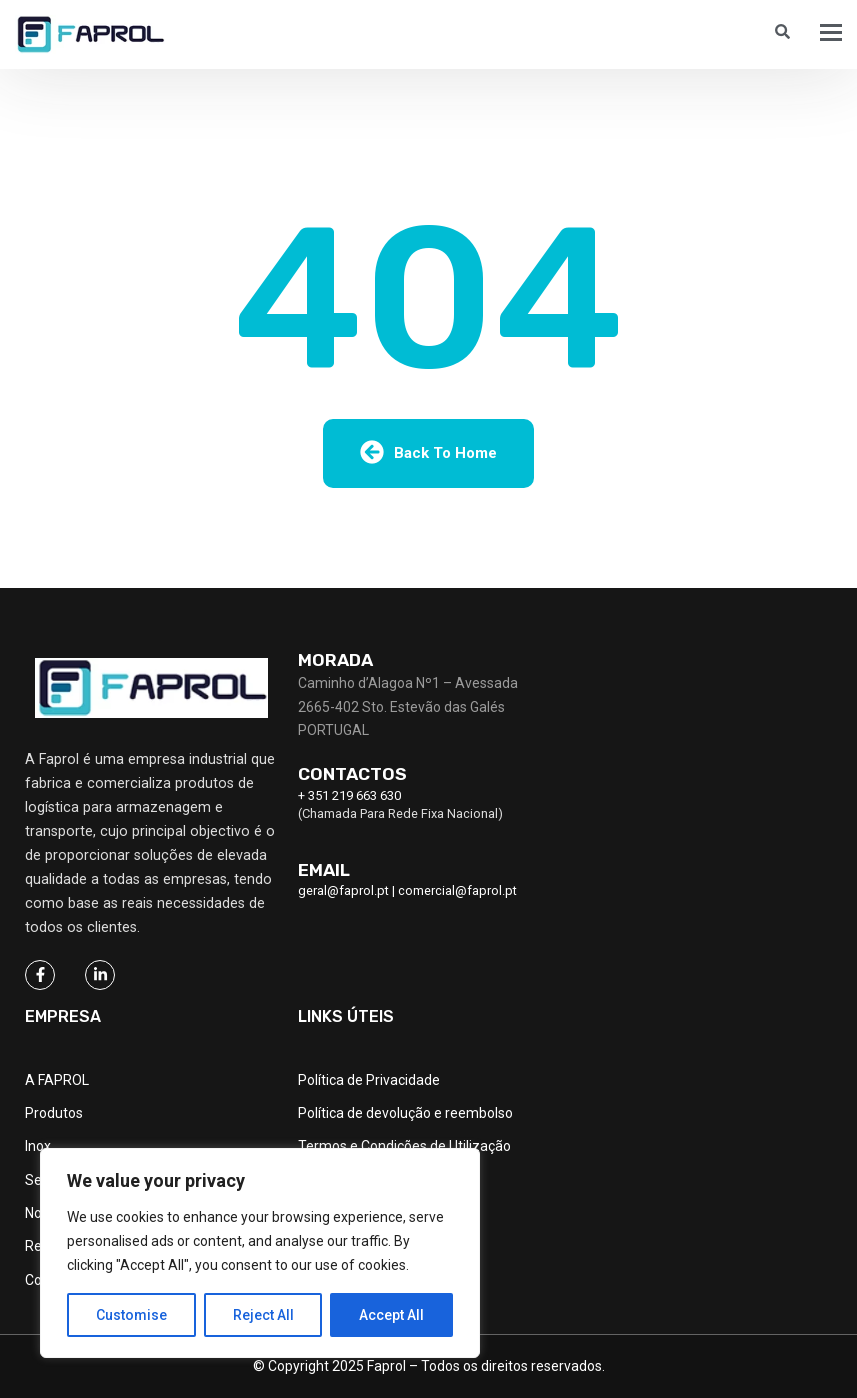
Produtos (54, 1113)
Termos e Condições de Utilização (404, 1146)
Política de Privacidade (369, 1080)
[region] (260, 1253)
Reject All (263, 1315)
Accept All (391, 1315)
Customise (131, 1315)
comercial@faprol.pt (457, 890)
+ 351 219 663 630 (349, 795)
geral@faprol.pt (343, 890)
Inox (38, 1146)
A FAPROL (57, 1080)
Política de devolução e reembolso (405, 1113)
